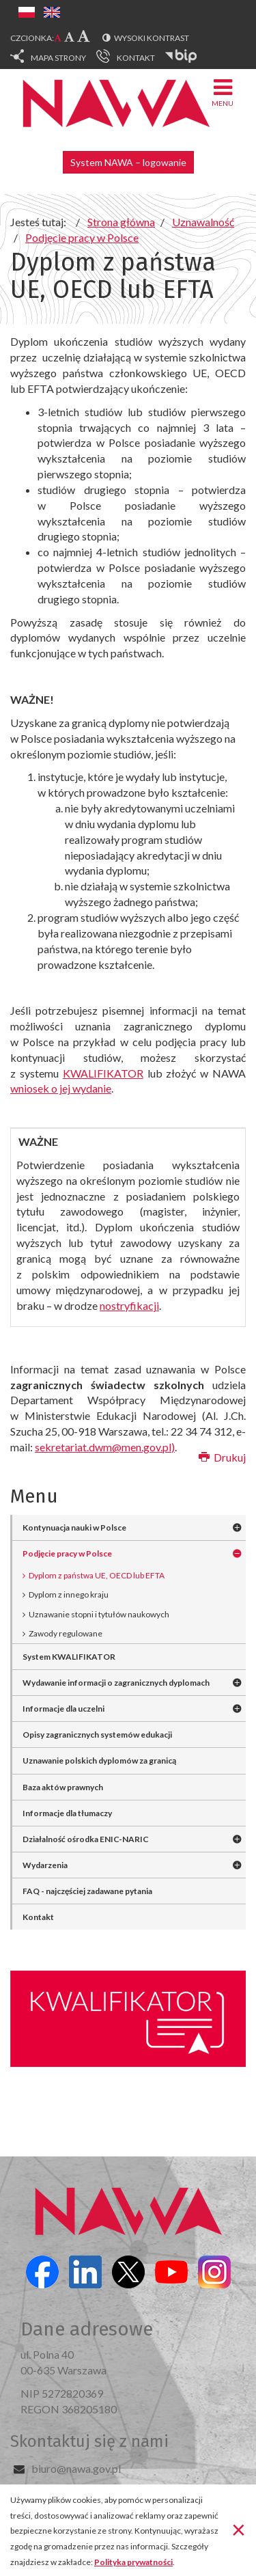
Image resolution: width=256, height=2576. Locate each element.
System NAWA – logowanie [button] (128, 162)
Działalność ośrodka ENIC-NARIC (86, 1839)
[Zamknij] (238, 2529)
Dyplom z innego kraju (69, 1594)
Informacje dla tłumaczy (67, 1813)
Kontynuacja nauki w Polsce (74, 1527)
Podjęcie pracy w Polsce (67, 1553)
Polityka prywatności (133, 2562)
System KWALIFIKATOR (69, 1657)
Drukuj (222, 1457)
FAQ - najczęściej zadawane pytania (87, 1891)
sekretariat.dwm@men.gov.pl (103, 1446)
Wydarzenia (45, 1865)
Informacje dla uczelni (63, 1708)
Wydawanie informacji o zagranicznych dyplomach (116, 1682)
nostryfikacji (129, 1305)
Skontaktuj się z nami (89, 2441)
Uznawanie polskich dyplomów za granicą (99, 1760)
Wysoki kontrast (151, 38)
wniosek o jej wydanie (60, 1088)
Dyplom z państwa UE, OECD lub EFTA (97, 1575)
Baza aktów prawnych (63, 1787)
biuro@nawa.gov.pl (76, 2468)
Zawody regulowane (65, 1633)
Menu (222, 92)
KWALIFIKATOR (103, 1073)
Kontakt (38, 1917)
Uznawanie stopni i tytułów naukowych (99, 1614)
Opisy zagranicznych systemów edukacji (97, 1734)
